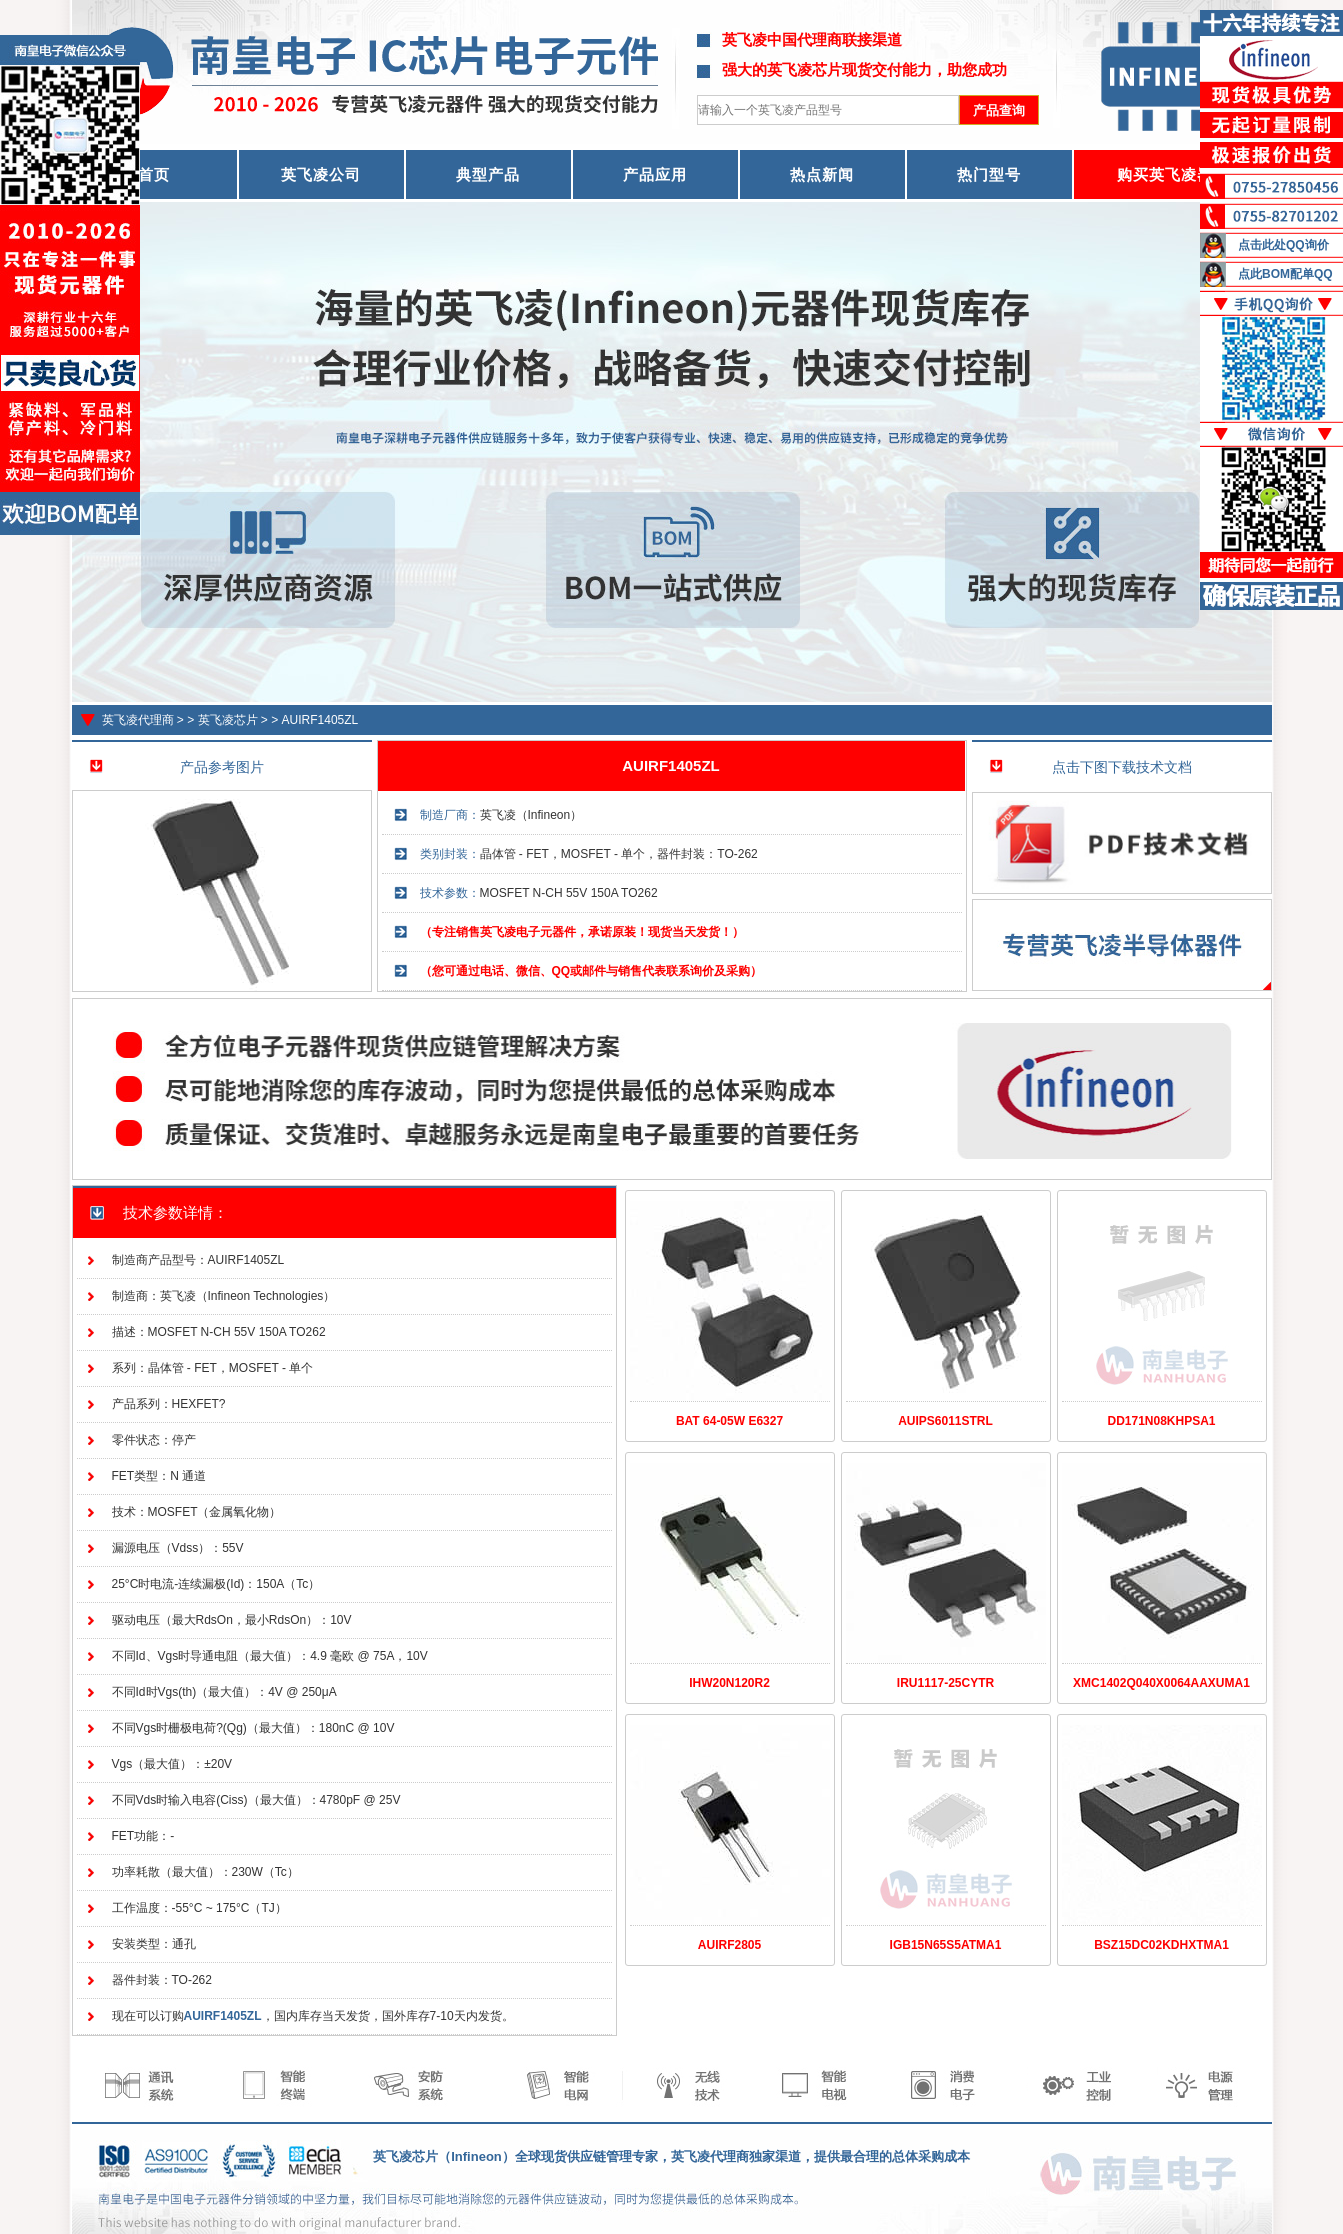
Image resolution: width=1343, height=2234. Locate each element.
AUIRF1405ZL (320, 720)
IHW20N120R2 (729, 1683)
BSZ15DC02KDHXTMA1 (1161, 1945)
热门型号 (989, 174)
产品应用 (655, 174)
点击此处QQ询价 (1283, 245)
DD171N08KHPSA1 (1161, 1421)
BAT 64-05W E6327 (729, 1421)
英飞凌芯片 (228, 720)
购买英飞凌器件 (1173, 174)
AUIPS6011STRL (945, 1421)
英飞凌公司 (321, 174)
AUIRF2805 (729, 1945)
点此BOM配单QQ (1285, 274)
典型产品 (488, 174)
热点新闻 (822, 174)
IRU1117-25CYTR (945, 1683)
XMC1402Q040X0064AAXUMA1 (1161, 1683)
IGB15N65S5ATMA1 (946, 1945)
